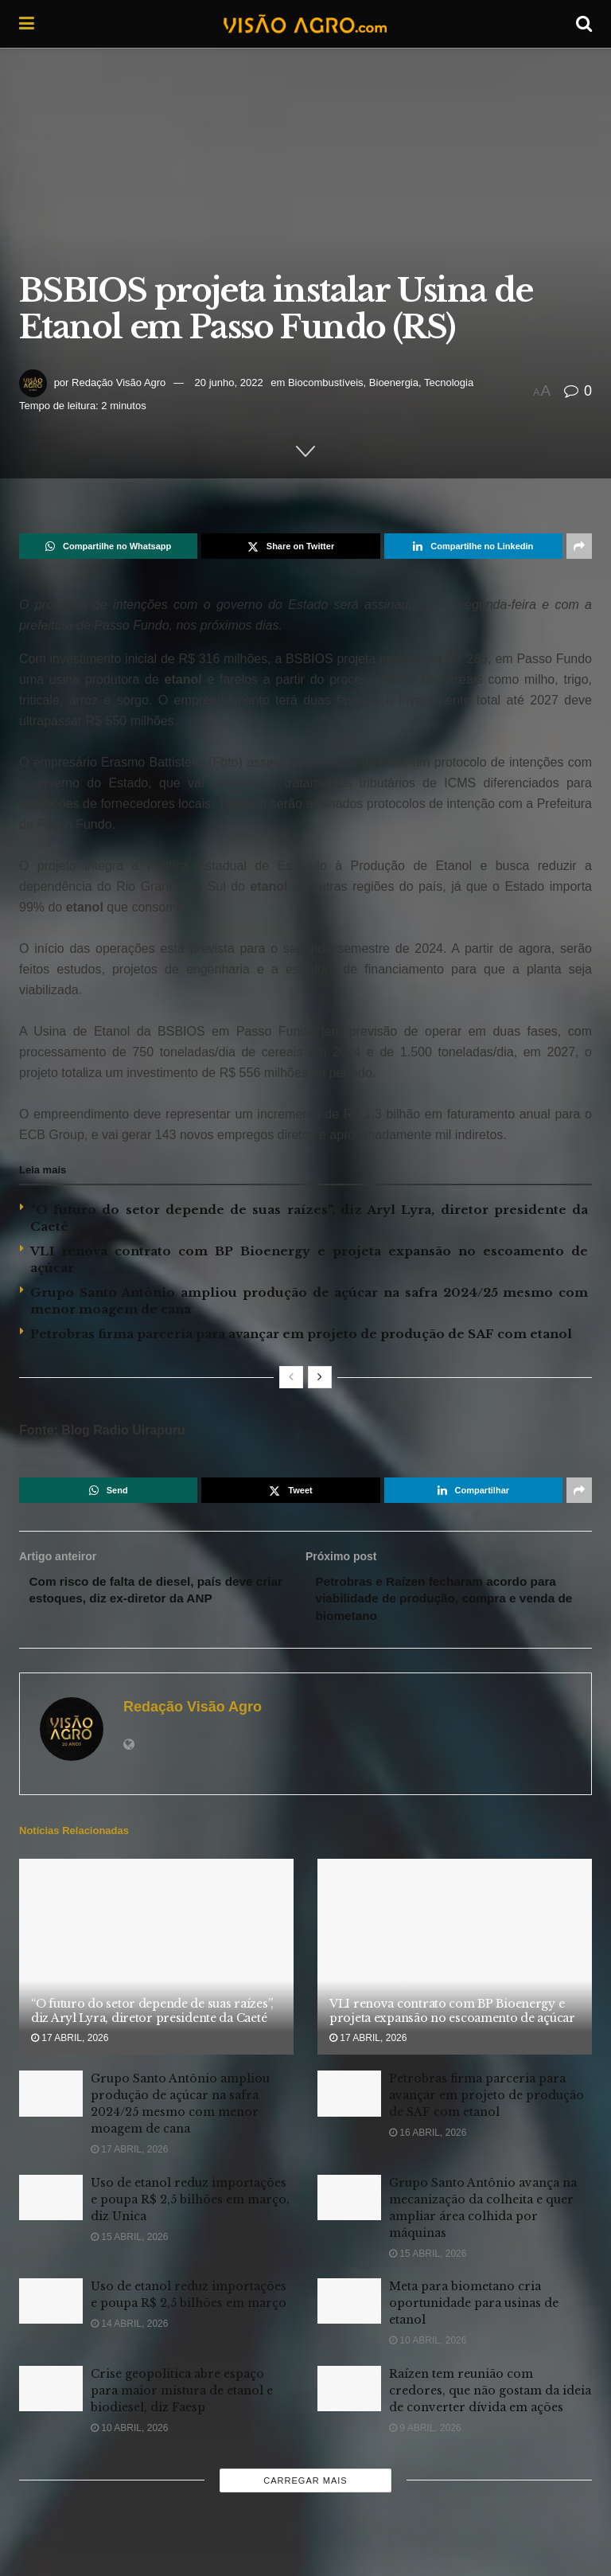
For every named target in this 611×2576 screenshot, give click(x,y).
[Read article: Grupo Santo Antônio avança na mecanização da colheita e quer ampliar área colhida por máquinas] (349, 2200)
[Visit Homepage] (305, 24)
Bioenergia (393, 382)
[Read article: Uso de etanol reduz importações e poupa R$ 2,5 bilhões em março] (51, 2304)
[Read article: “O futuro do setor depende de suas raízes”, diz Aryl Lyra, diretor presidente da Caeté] (156, 1960)
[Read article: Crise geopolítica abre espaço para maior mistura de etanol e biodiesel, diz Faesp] (51, 2391)
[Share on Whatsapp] (108, 546)
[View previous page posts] (291, 1377)
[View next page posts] (320, 1377)
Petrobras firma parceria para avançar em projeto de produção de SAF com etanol (301, 1333)
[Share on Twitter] (290, 546)
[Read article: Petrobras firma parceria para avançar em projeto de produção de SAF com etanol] (349, 2096)
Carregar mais (305, 2483)
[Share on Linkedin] (473, 546)
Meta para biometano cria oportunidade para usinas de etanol (473, 2306)
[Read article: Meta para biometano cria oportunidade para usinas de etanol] (349, 2304)
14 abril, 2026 (129, 2326)
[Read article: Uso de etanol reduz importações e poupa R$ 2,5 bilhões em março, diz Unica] (51, 2200)
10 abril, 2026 (427, 2343)
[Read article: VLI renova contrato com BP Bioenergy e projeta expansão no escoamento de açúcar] (454, 1960)
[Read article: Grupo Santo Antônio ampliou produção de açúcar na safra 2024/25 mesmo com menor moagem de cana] (51, 2096)
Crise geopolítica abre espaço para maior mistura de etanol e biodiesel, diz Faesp (182, 2393)
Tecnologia (448, 382)
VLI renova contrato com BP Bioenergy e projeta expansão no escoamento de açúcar (452, 2013)
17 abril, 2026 (69, 2041)
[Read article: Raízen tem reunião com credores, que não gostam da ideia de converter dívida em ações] (349, 2391)
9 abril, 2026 (425, 2430)
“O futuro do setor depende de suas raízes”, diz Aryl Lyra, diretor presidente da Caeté (152, 2013)
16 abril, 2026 (427, 2135)
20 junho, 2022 (229, 382)
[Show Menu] (26, 24)
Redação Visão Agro (118, 382)
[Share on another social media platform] (579, 546)
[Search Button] (584, 24)
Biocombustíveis (326, 382)
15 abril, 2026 (129, 2240)
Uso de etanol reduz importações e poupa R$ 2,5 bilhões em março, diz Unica (190, 2203)
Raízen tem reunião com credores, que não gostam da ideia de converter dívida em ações (490, 2393)
